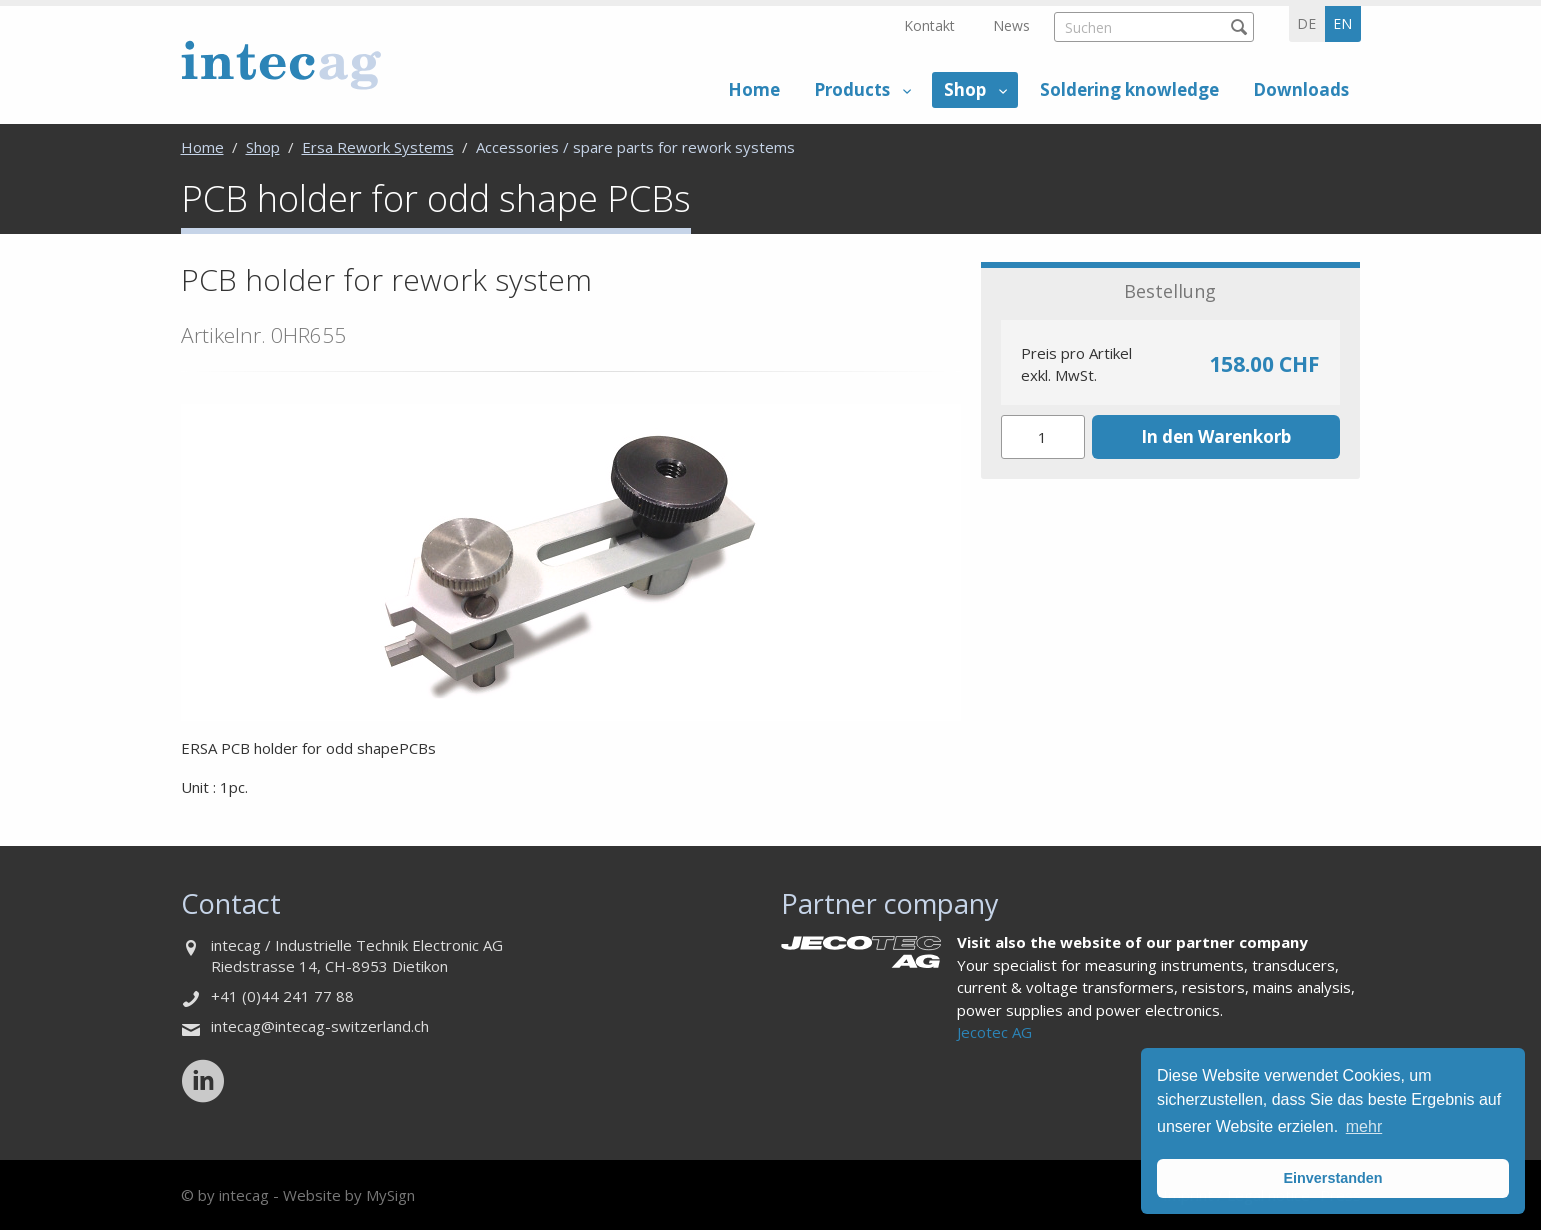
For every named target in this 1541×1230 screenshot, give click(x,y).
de (1306, 23)
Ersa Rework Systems (378, 147)
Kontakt (929, 25)
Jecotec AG (994, 1032)
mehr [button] (1364, 1126)
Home (754, 89)
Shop (965, 89)
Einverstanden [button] (1332, 1178)
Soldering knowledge (1129, 89)
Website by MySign (349, 1195)
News (1011, 25)
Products (852, 89)
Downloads (1301, 89)
